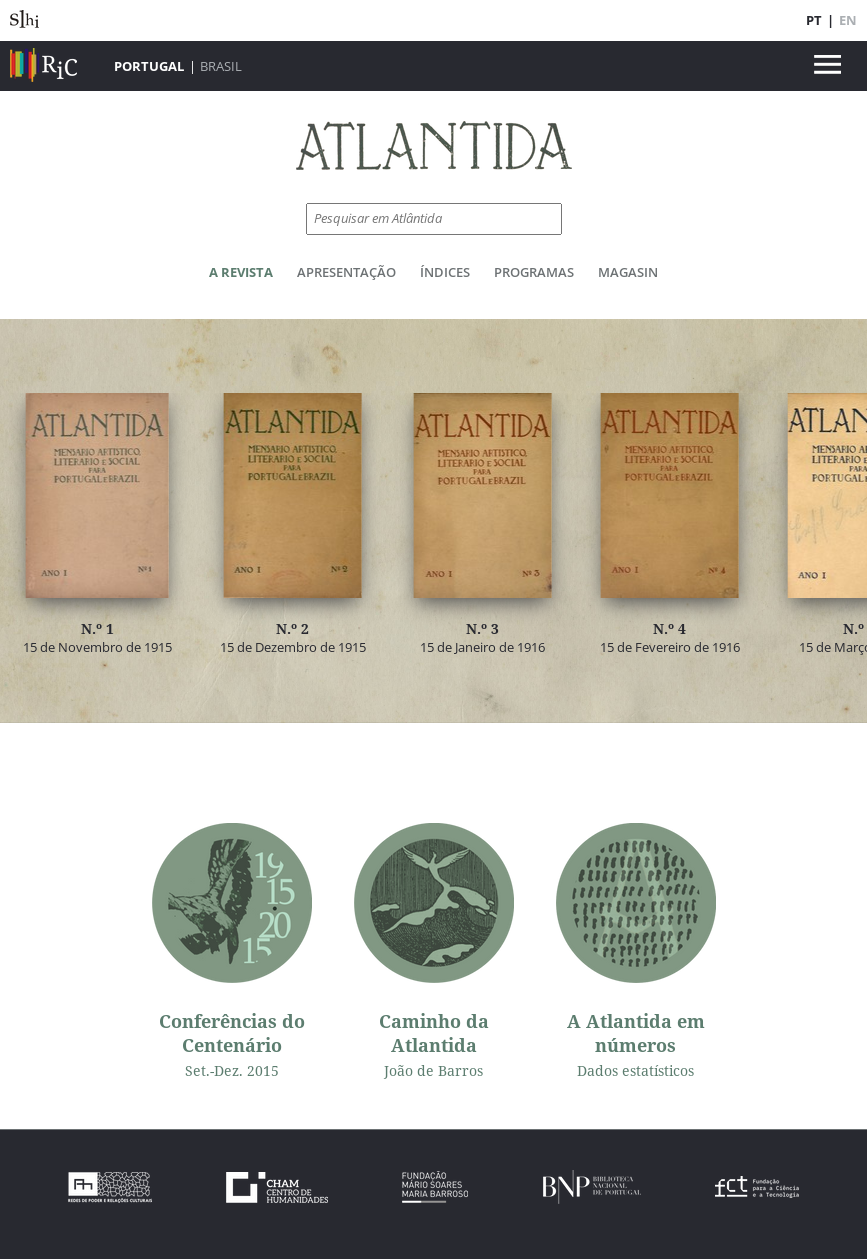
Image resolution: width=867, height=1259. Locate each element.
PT (814, 20)
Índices (445, 272)
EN (848, 20)
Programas (534, 272)
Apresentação (346, 272)
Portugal (149, 66)
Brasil (221, 66)
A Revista (241, 272)
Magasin (628, 272)
